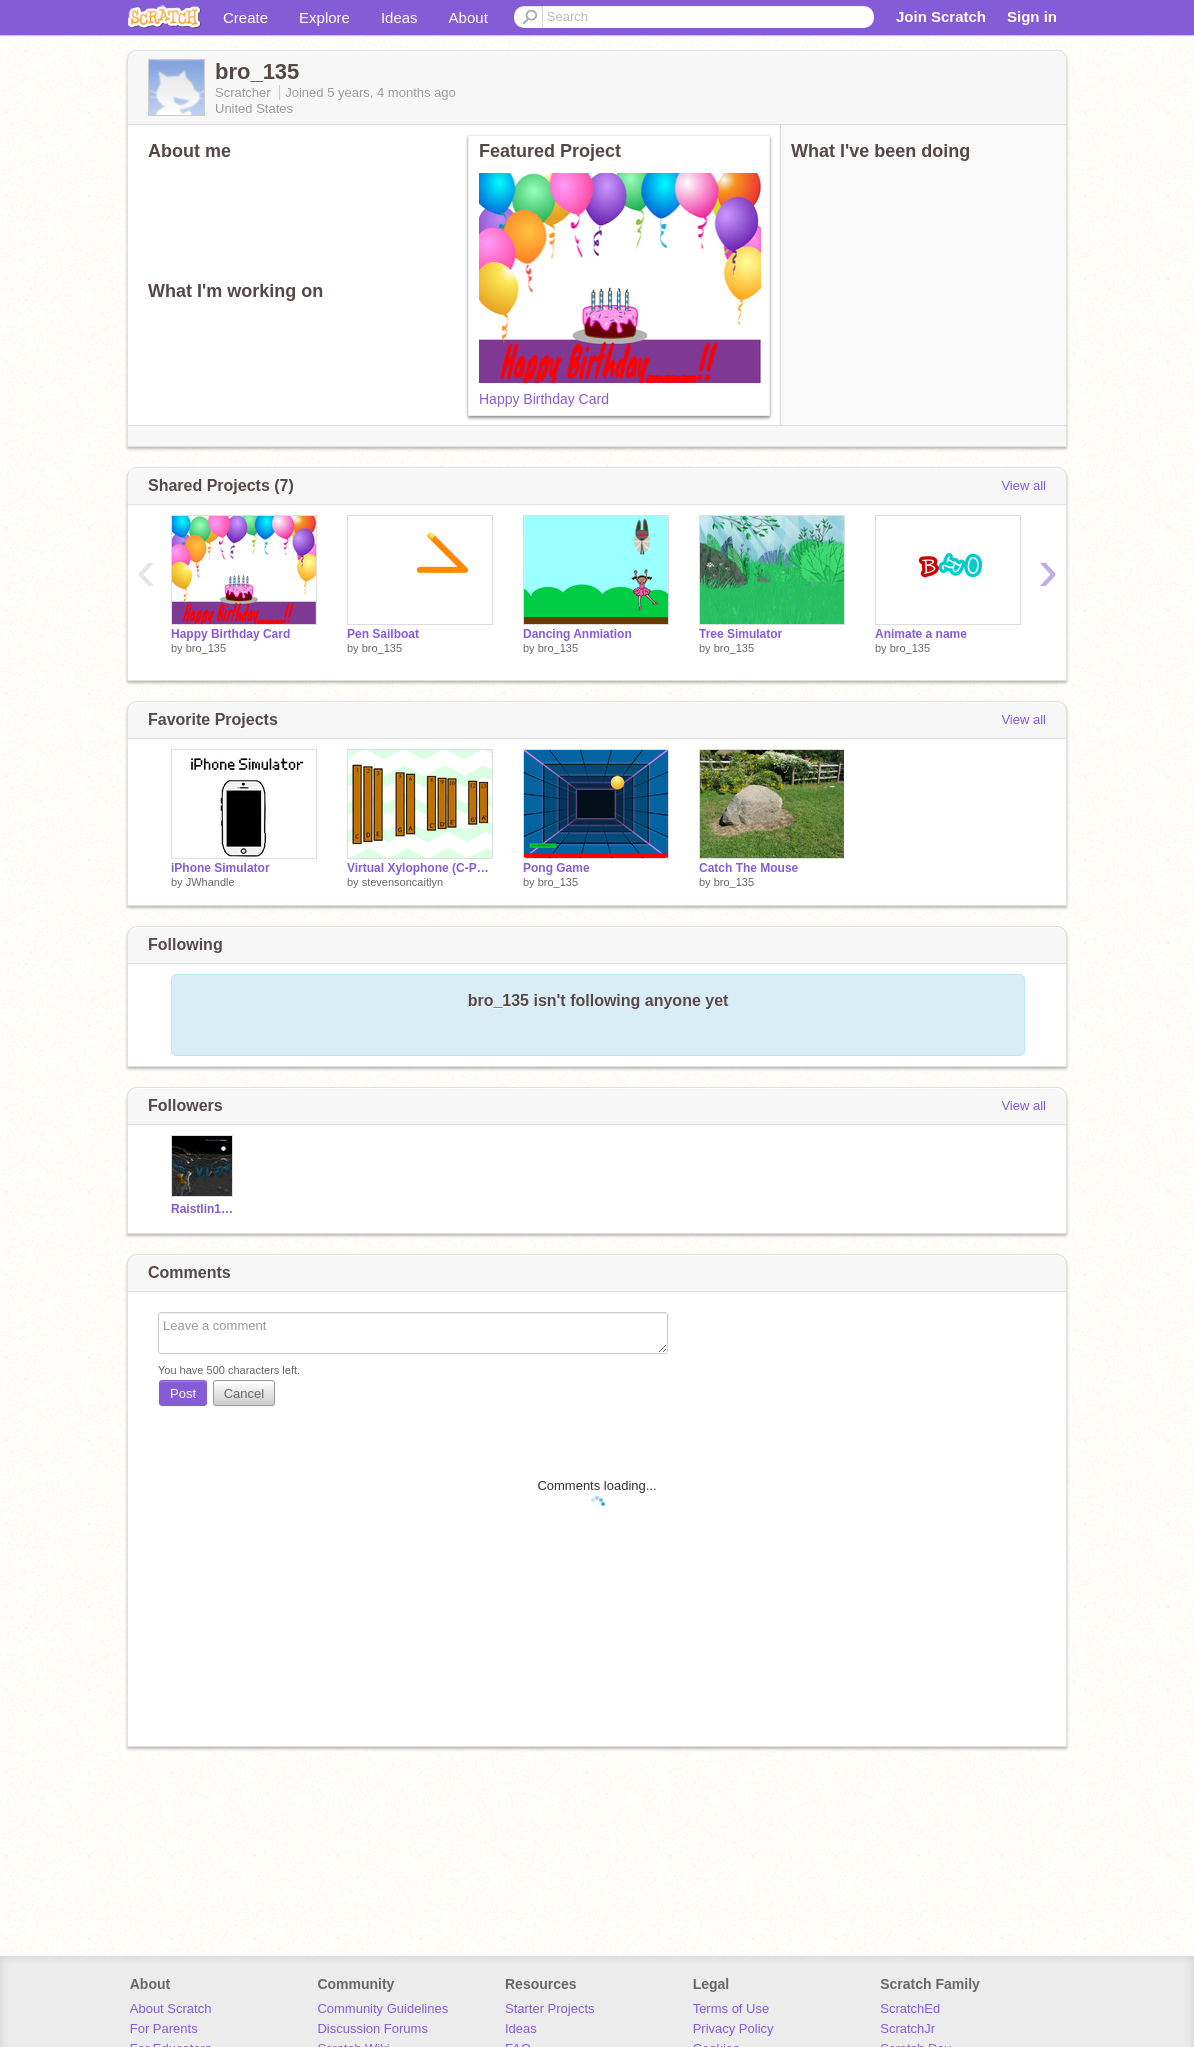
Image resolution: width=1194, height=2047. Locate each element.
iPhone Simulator (220, 868)
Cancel (244, 1393)
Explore (324, 17)
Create (245, 17)
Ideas (399, 17)
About (468, 17)
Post (183, 1393)
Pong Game (556, 868)
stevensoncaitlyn (402, 882)
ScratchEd (910, 2008)
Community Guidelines (382, 2008)
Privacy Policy (733, 2028)
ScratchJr (907, 2028)
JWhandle (210, 882)
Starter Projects (550, 2008)
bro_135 (206, 648)
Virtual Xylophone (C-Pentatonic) (420, 868)
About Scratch (171, 2008)
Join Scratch (941, 16)
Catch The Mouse (748, 868)
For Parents (164, 2028)
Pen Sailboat (383, 634)
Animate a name (921, 634)
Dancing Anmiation (577, 634)
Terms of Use (731, 2008)
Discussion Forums (372, 2028)
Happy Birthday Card (544, 399)
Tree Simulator (740, 634)
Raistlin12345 (204, 1209)
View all (1023, 485)
